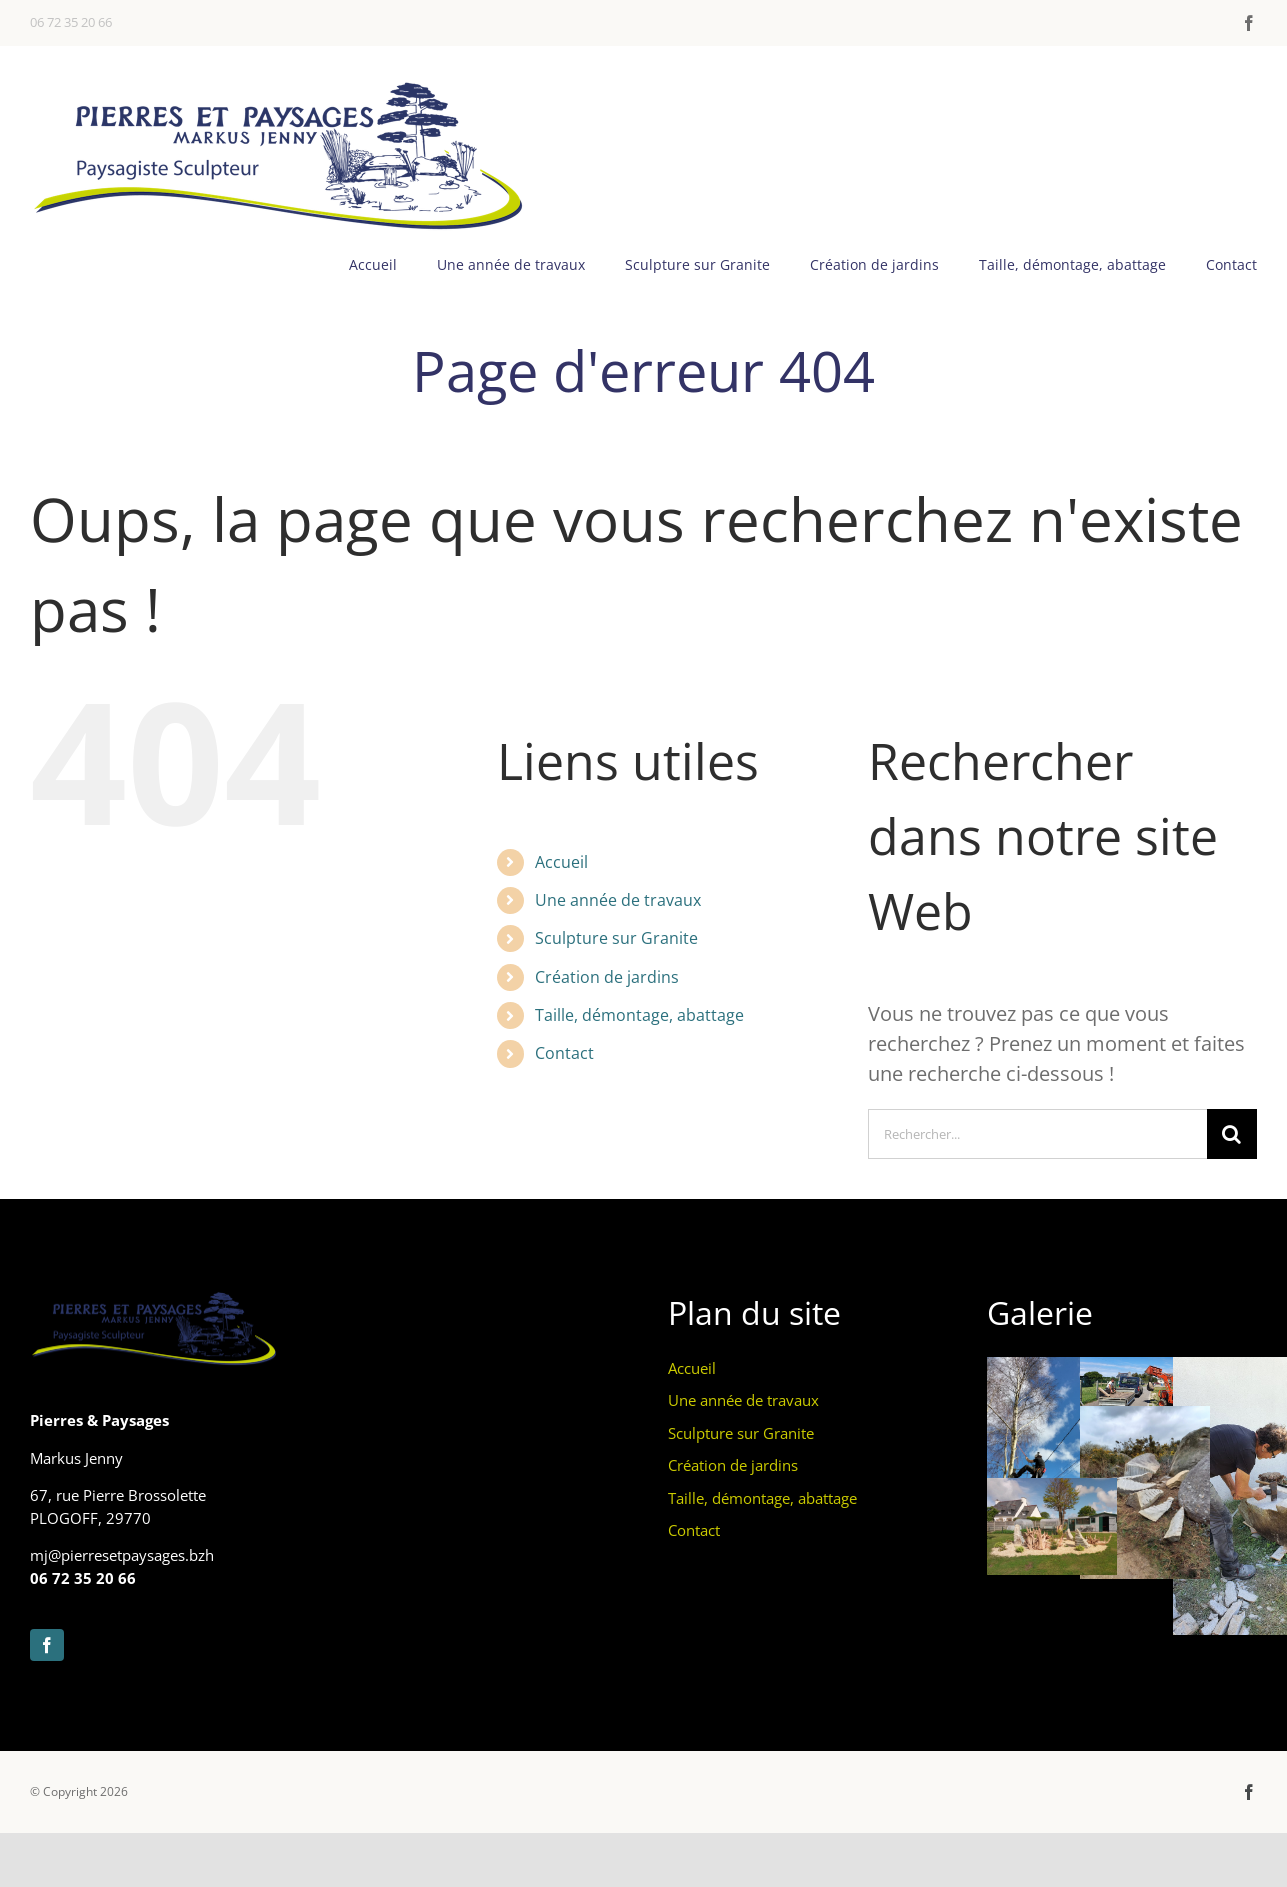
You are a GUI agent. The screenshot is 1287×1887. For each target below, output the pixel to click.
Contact (564, 1053)
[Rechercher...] (1037, 1134)
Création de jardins (607, 977)
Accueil (561, 862)
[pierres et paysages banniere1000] (280, 85)
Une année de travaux (618, 900)
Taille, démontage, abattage (639, 1015)
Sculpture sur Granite (616, 938)
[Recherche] (1232, 1134)
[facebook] (1249, 23)
